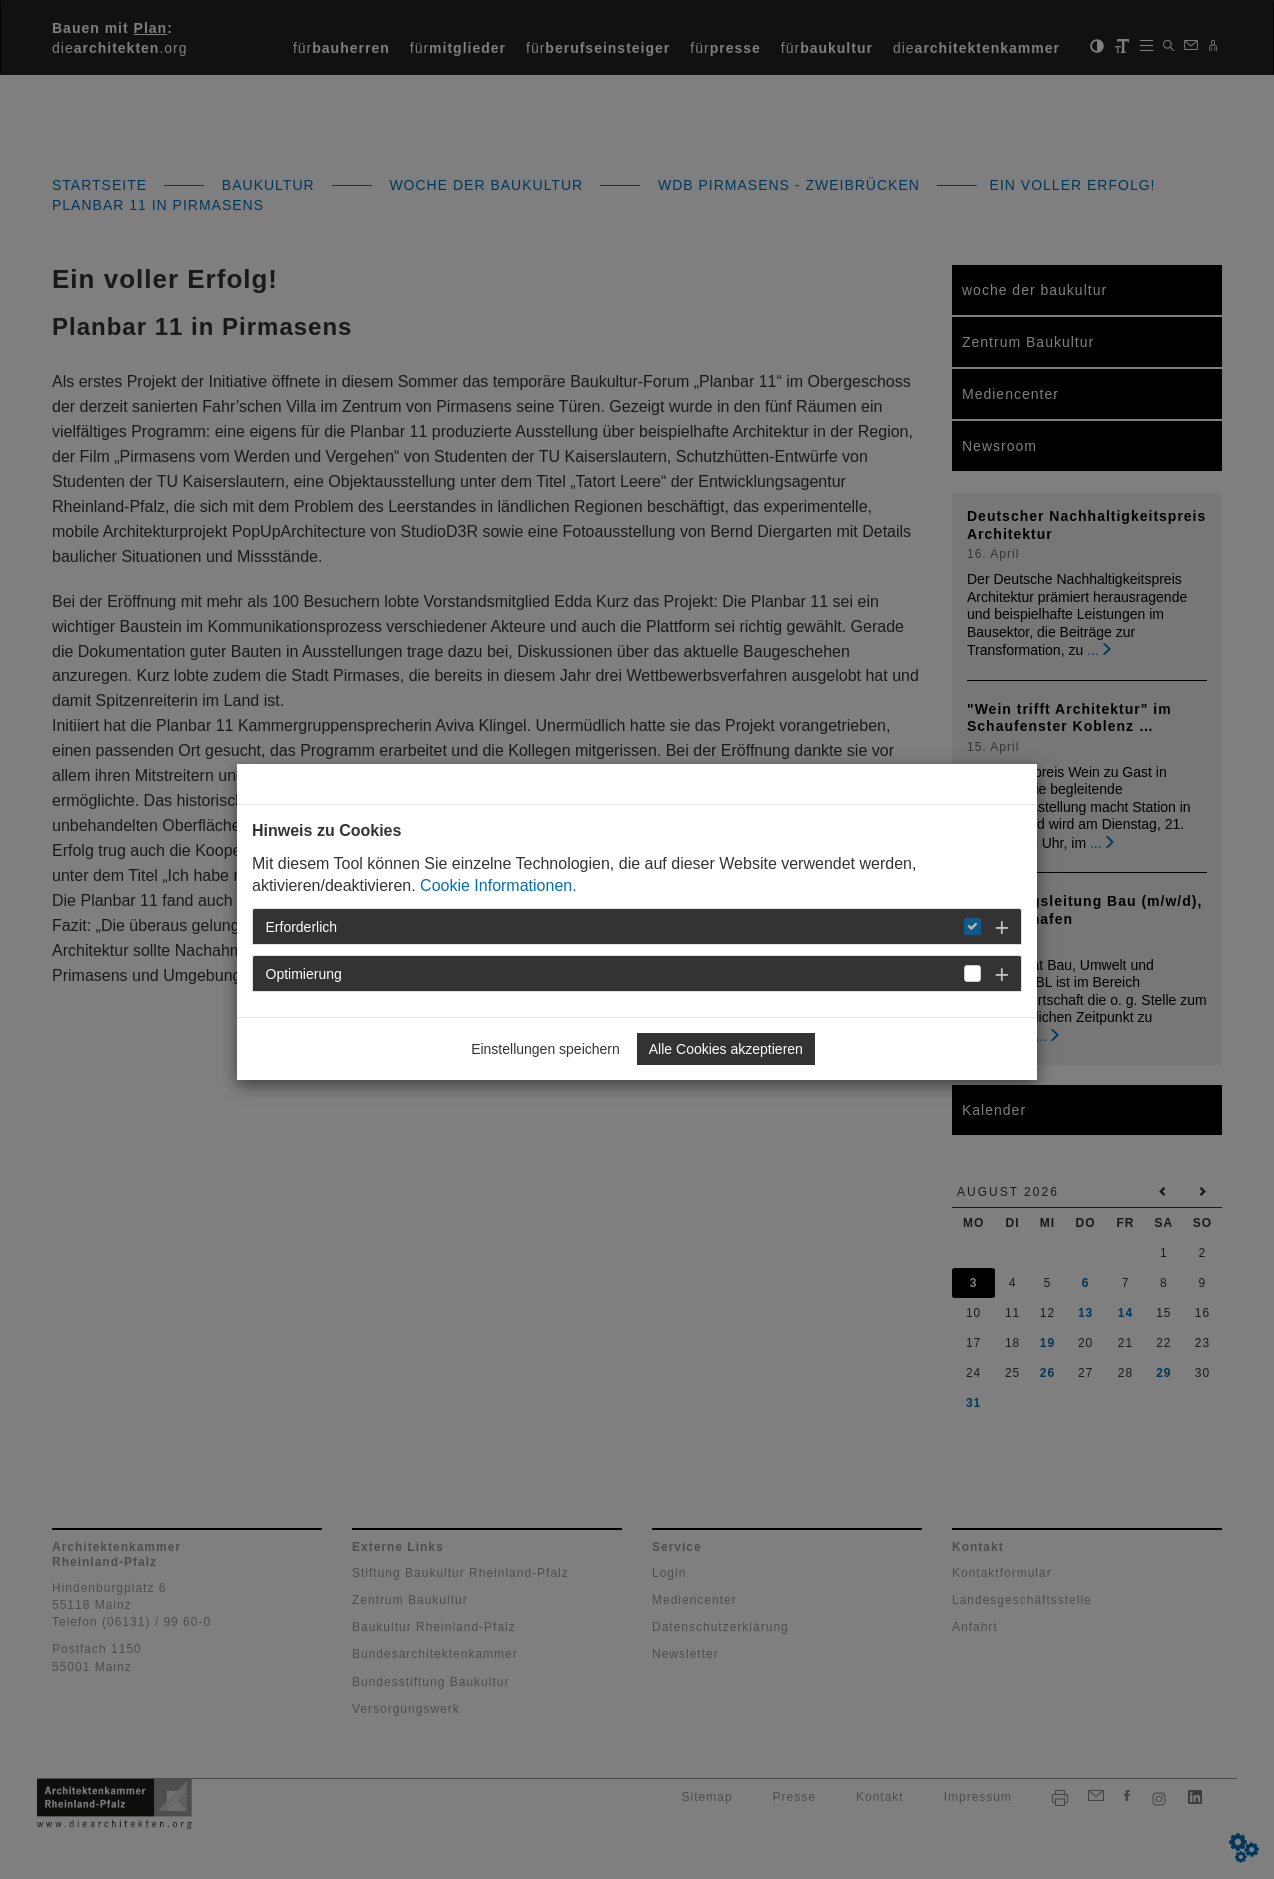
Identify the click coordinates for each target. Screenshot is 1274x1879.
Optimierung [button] (304, 974)
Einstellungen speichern (545, 1049)
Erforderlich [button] (302, 927)
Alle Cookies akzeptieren (726, 1049)
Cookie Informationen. (498, 885)
